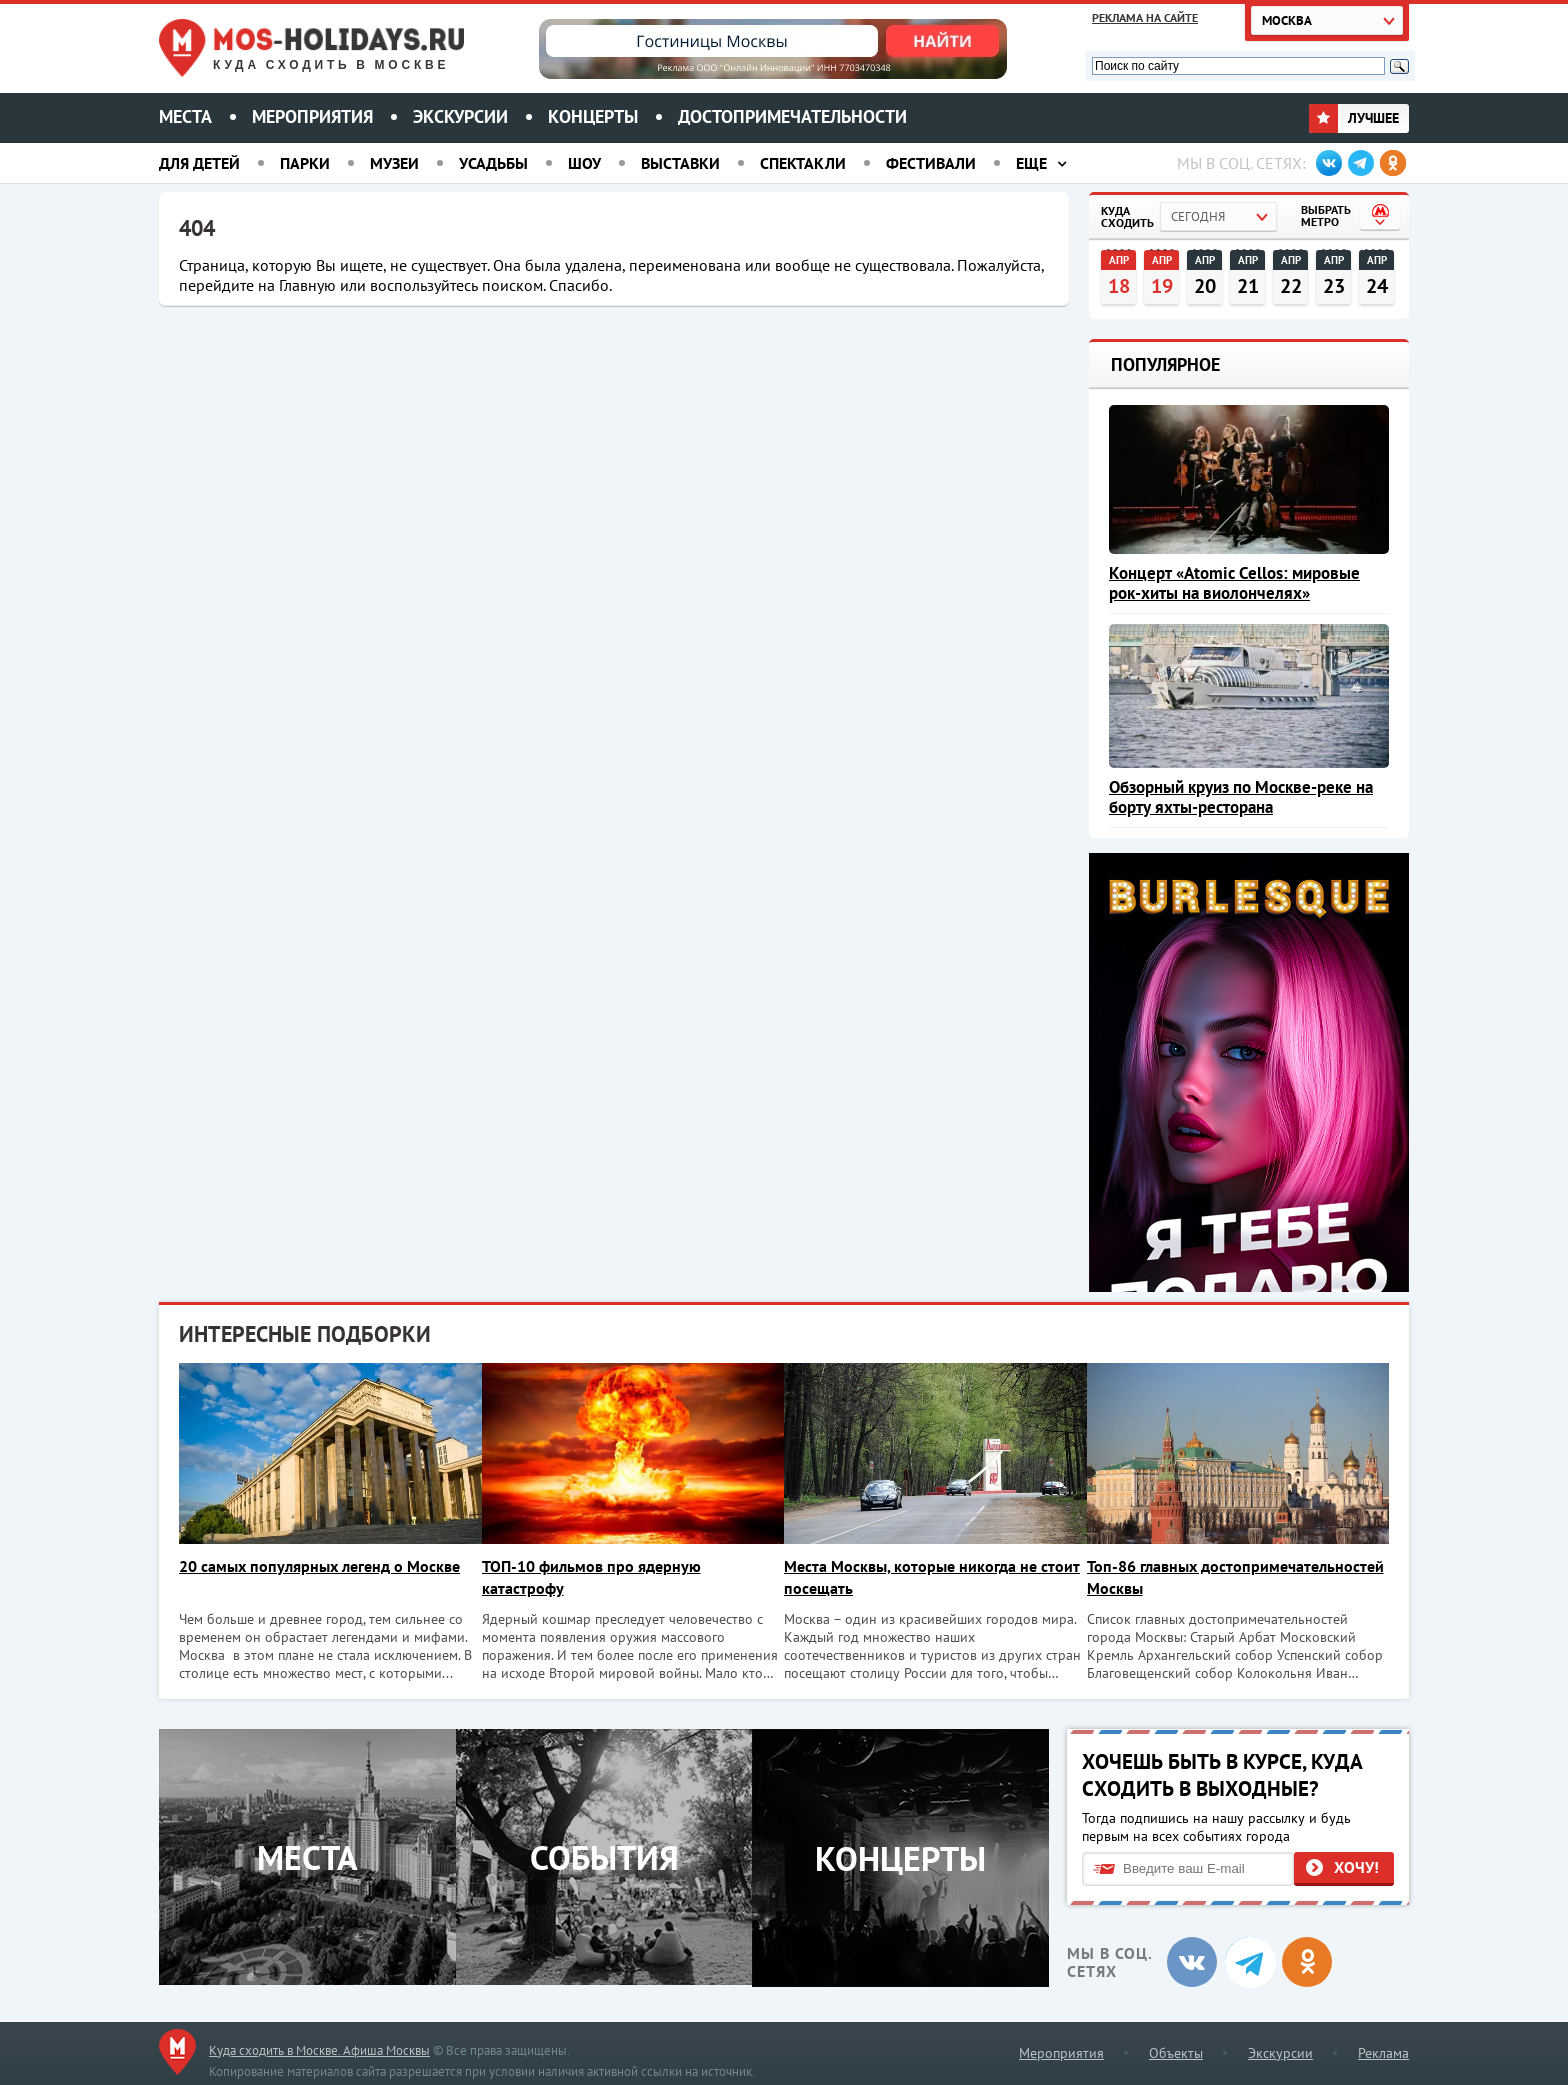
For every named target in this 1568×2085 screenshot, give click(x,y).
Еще (1031, 163)
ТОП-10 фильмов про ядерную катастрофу (595, 1577)
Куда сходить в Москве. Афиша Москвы (319, 2048)
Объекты (1176, 2051)
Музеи (394, 163)
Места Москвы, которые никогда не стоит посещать (918, 1577)
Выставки (680, 163)
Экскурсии (460, 116)
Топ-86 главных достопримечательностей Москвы (1220, 1577)
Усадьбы (493, 163)
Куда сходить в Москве (331, 65)
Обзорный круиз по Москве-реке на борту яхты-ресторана (1241, 797)
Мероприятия (312, 116)
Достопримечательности (792, 116)
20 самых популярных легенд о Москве (319, 1566)
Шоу (584, 163)
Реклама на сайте (1145, 17)
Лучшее (1354, 118)
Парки (305, 163)
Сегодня (1198, 216)
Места (185, 116)
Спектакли (803, 163)
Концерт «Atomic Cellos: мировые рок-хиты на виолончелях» (1234, 583)
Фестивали (931, 163)
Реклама (1383, 2051)
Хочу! (1356, 1866)
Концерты (593, 116)
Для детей (199, 163)
